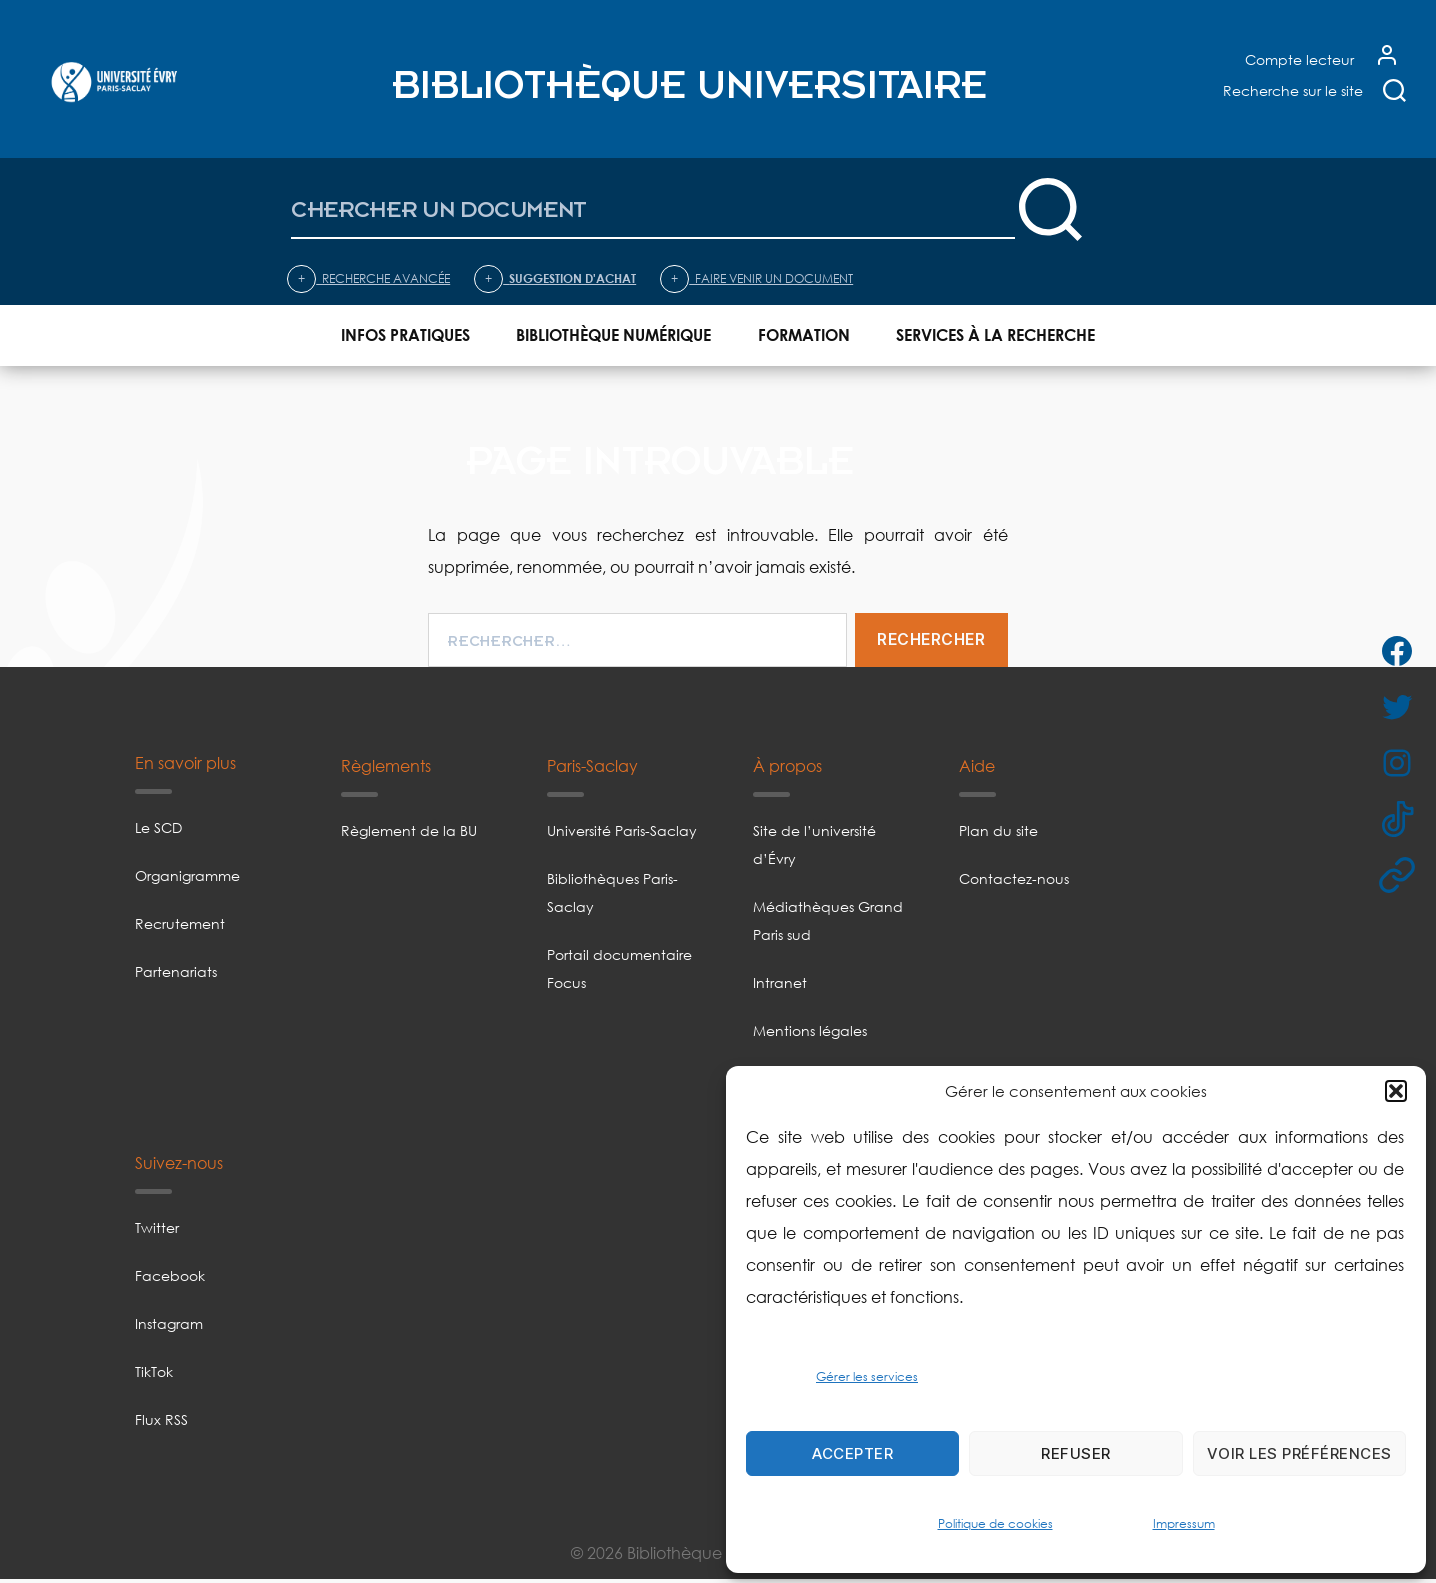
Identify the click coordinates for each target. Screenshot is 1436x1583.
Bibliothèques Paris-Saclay (612, 896)
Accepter (852, 1453)
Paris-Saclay (592, 770)
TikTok (154, 1375)
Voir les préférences (1299, 1453)
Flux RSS (161, 1423)
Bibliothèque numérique (613, 335)
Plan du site (998, 834)
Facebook (170, 1279)
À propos (787, 770)
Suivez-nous (179, 1167)
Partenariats (176, 975)
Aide (977, 770)
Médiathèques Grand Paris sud (828, 924)
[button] (1396, 1091)
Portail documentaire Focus (619, 972)
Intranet (780, 986)
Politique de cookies (995, 1523)
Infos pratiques (405, 335)
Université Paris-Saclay (622, 834)
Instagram (169, 1327)
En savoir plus (185, 767)
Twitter (157, 1231)
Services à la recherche (995, 335)
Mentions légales (810, 1034)
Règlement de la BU (409, 834)
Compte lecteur (1299, 59)
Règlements (386, 770)
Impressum (1184, 1523)
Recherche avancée (368, 279)
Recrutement (180, 927)
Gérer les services (867, 1376)
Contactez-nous (1014, 882)
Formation (804, 335)
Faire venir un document (756, 279)
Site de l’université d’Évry (814, 848)
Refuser (1076, 1453)
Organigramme (187, 879)
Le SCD (158, 831)
